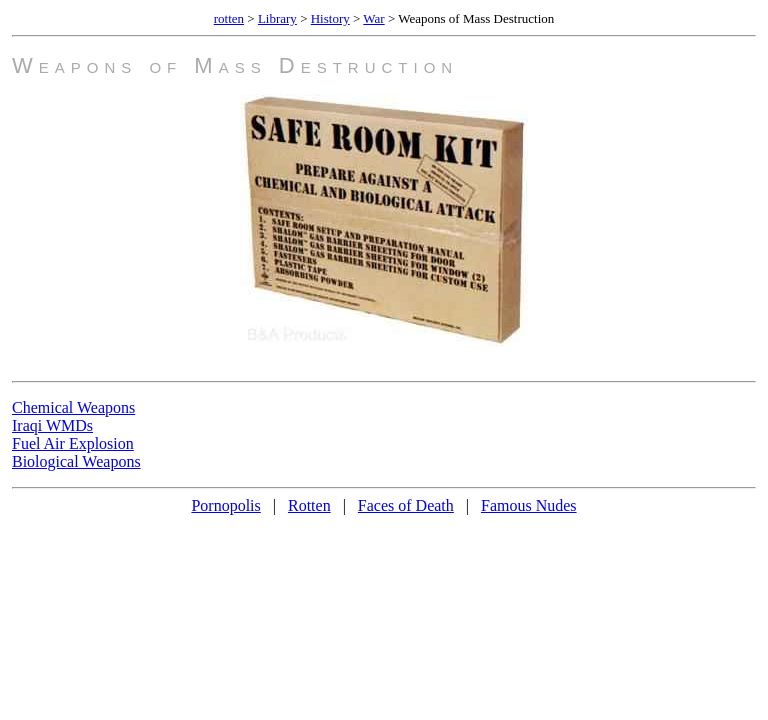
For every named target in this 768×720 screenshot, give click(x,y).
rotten (229, 18)
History (330, 18)
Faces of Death (406, 505)
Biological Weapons (76, 461)
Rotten (309, 505)
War (373, 18)
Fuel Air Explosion (73, 443)
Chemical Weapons (73, 407)
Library (277, 18)
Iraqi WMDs (52, 425)
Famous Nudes (529, 505)
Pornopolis (225, 505)
